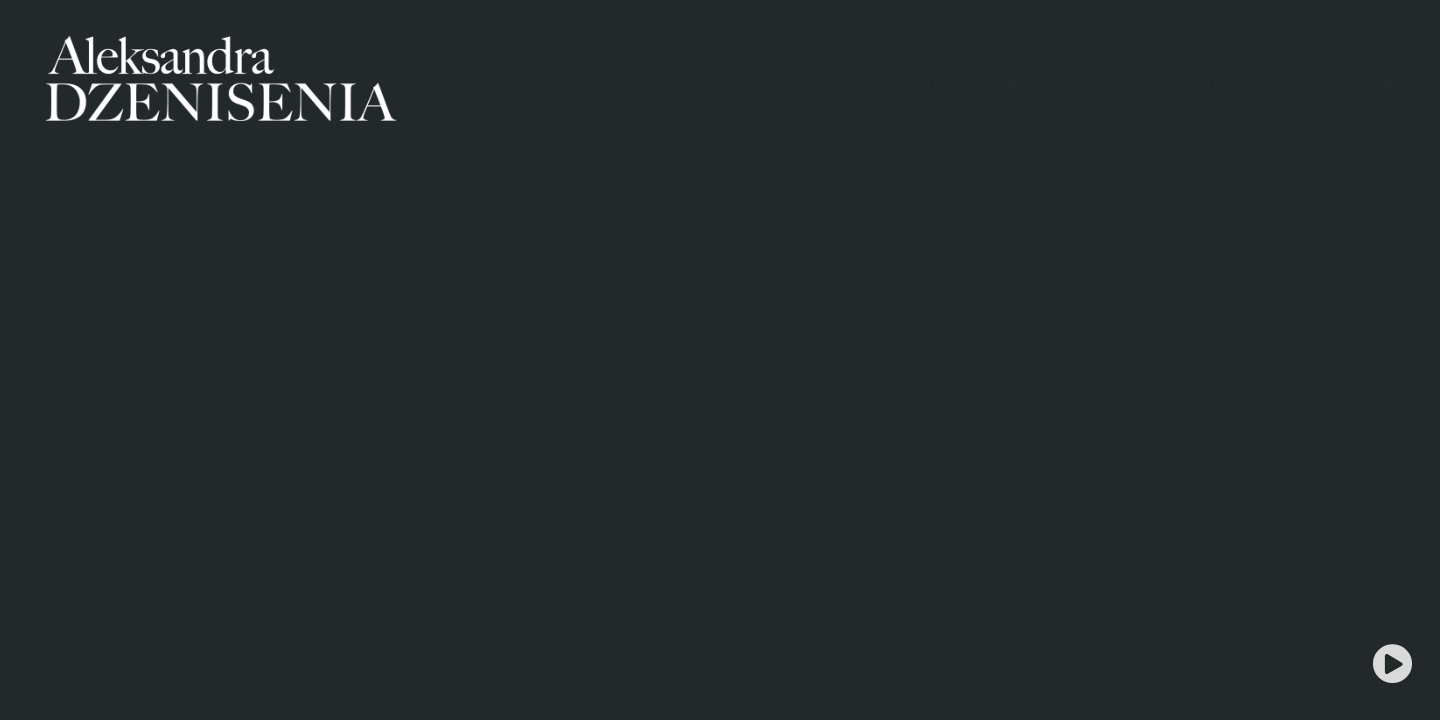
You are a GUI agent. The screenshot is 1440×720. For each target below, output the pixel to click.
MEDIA (1094, 81)
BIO (930, 81)
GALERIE (1184, 81)
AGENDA (1005, 81)
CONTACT (1288, 81)
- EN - (1379, 81)
